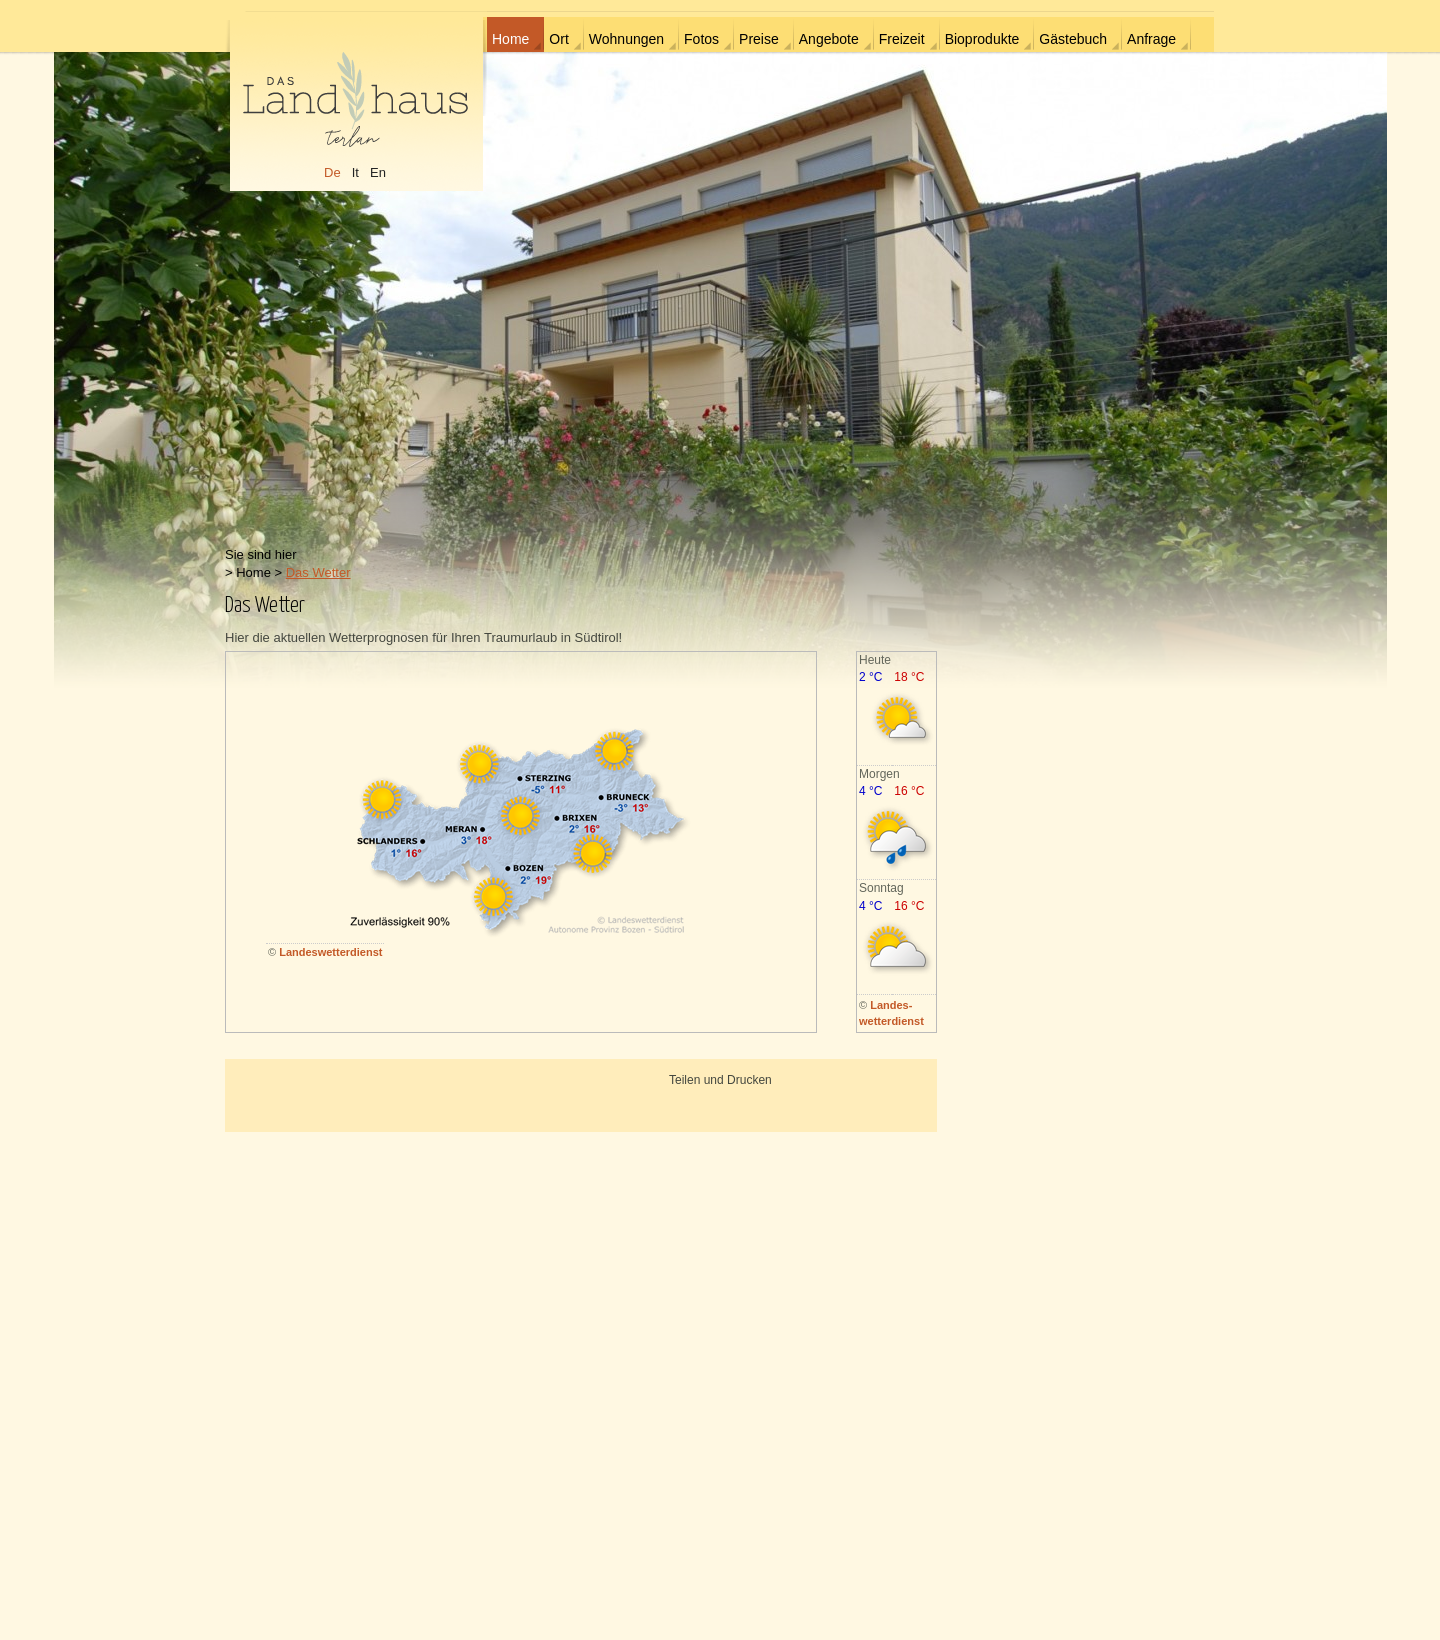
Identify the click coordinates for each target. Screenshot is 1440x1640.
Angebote (829, 39)
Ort (558, 39)
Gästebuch (1073, 39)
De (332, 172)
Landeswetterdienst (330, 952)
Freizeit (902, 39)
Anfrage (1151, 39)
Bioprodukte (982, 39)
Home (510, 39)
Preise (759, 39)
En (378, 172)
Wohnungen (626, 39)
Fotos (701, 39)
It (355, 172)
